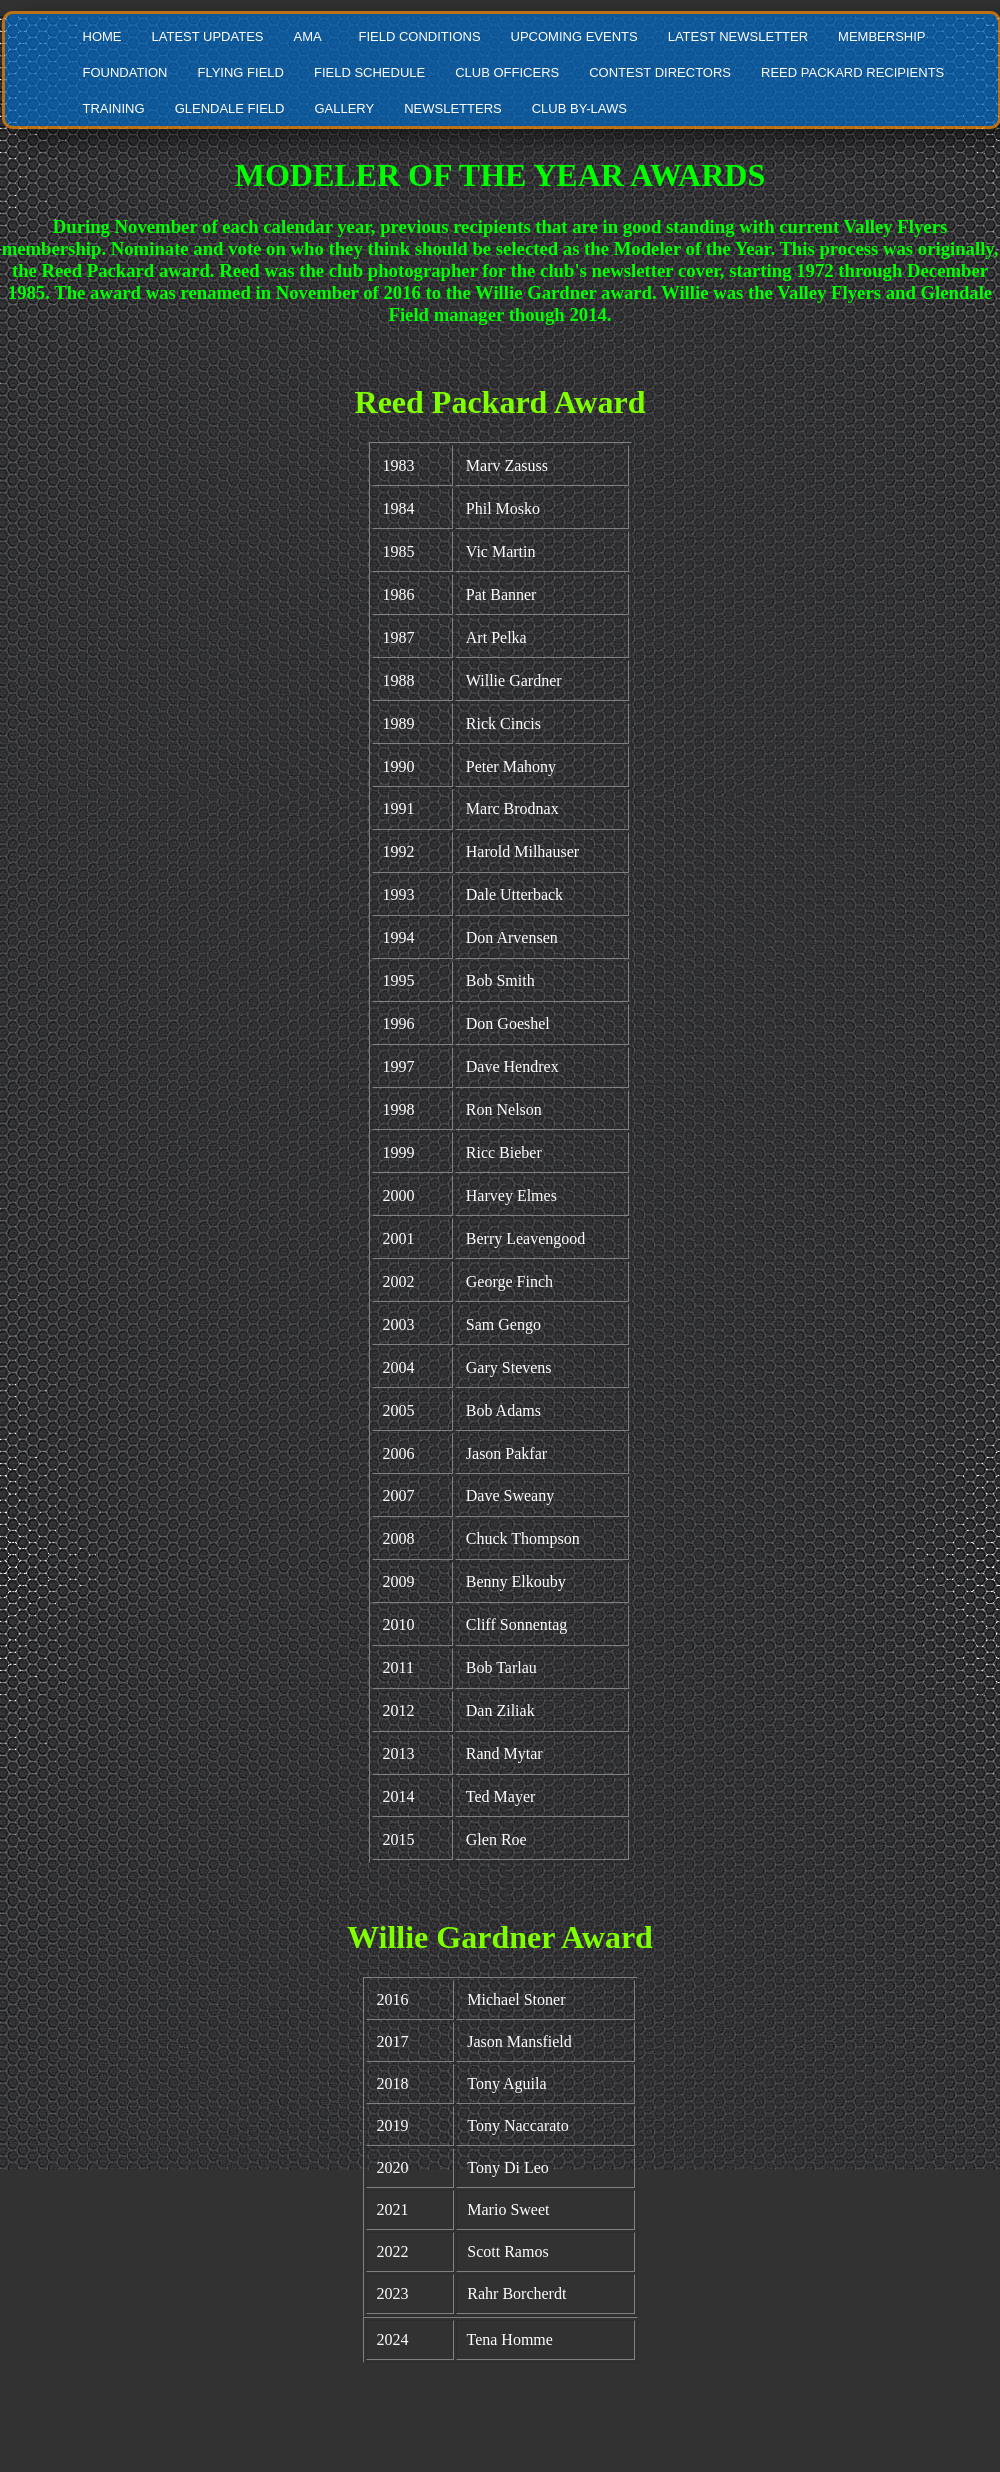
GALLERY (344, 108)
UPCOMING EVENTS (574, 36)
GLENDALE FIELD (230, 108)
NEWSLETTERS (453, 108)
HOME (102, 36)
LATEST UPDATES (208, 36)
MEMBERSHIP (881, 36)
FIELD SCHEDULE (369, 72)
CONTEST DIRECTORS (660, 72)
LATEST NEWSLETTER (738, 36)
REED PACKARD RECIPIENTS (852, 72)
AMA (307, 36)
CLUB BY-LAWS (579, 108)
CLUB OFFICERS (507, 72)
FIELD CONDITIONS (419, 36)
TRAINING (114, 108)
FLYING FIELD (240, 72)
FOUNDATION (125, 72)
